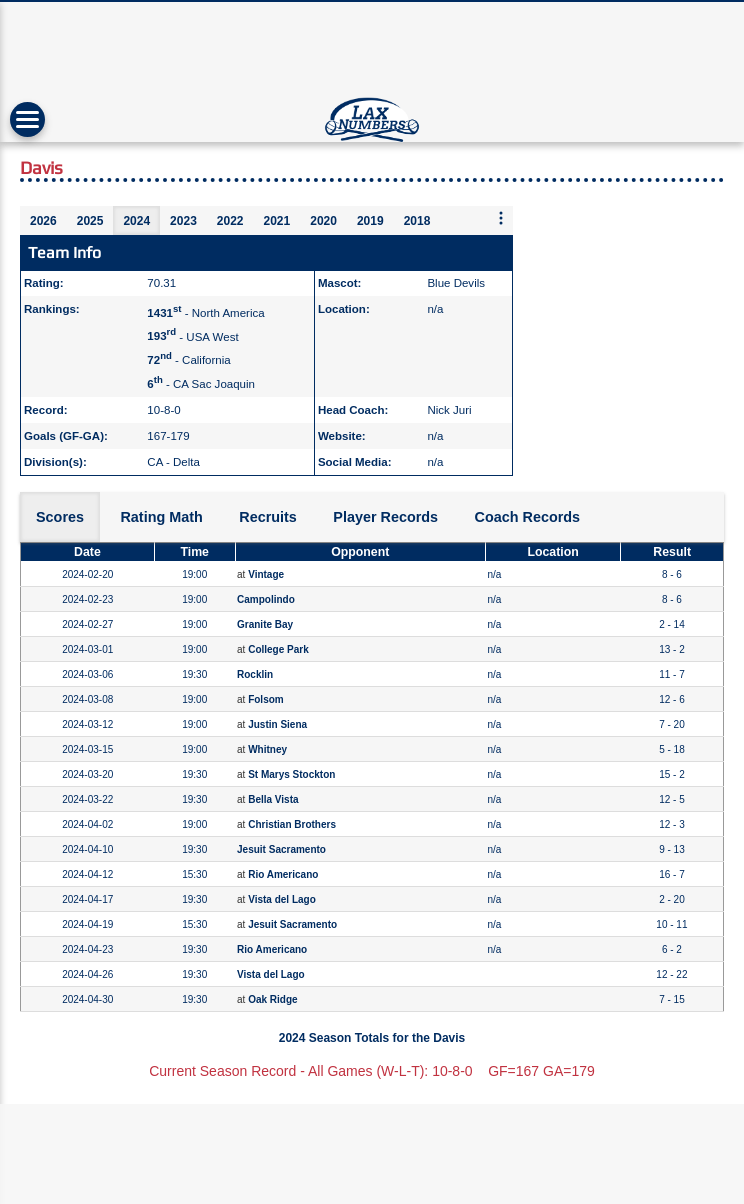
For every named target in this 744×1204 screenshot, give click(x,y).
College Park (278, 649)
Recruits (268, 517)
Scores (60, 517)
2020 (323, 221)
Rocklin (255, 674)
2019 (370, 221)
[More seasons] (501, 219)
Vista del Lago (282, 899)
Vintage (266, 574)
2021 (277, 221)
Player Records (385, 517)
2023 (183, 221)
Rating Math (161, 517)
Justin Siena (277, 724)
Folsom (266, 699)
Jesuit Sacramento (281, 849)
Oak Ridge (272, 999)
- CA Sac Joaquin (201, 384)
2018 (417, 221)
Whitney (267, 749)
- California (188, 360)
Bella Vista (273, 799)
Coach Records (528, 517)
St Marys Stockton (291, 774)
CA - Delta (173, 462)
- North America (205, 313)
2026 (43, 221)
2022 (230, 221)
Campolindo (266, 599)
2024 (136, 221)
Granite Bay (265, 624)
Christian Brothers (292, 824)
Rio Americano (283, 874)
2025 (90, 221)
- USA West (192, 336)
